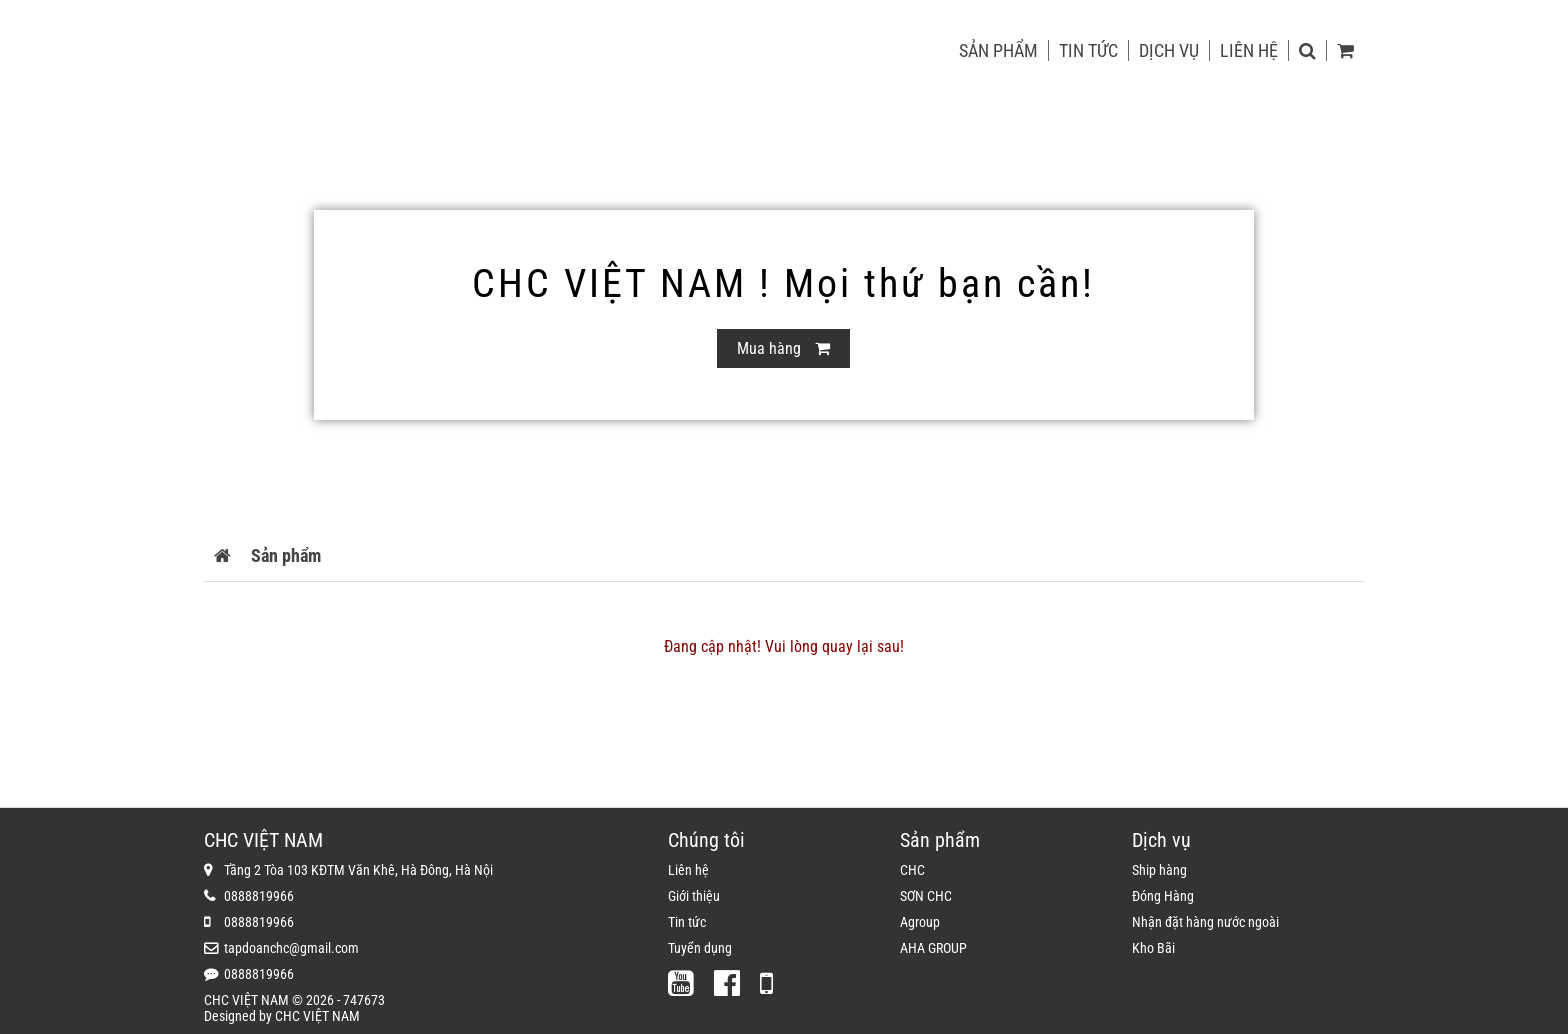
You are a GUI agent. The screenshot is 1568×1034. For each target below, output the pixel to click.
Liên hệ (1249, 50)
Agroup (920, 922)
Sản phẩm (998, 50)
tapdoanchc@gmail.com (291, 948)
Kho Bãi (1153, 948)
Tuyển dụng (700, 948)
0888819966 (259, 896)
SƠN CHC (926, 896)
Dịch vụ (1169, 50)
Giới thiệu (694, 896)
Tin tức (1088, 50)
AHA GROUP (933, 948)
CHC (912, 870)
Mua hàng (783, 348)
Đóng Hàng (1163, 896)
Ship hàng (1159, 870)
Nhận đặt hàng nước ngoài (1205, 922)
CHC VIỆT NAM (317, 1016)
